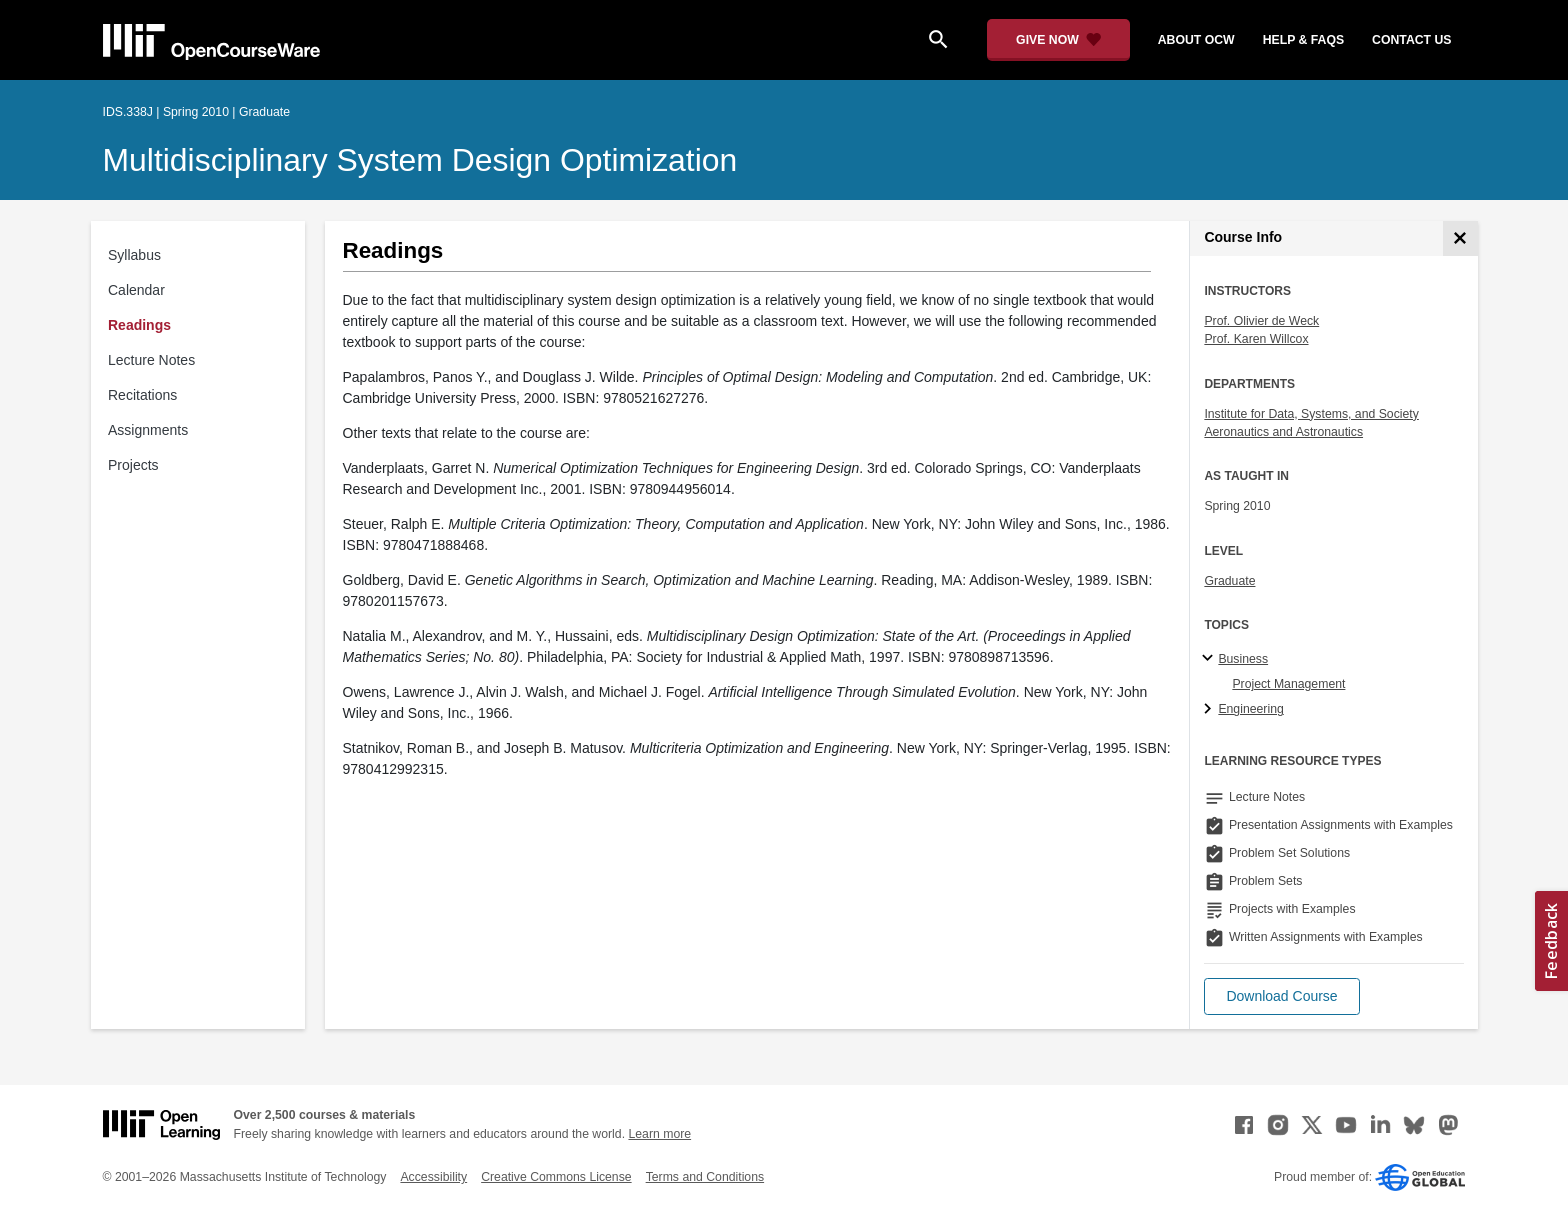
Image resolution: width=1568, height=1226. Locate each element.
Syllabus (134, 255)
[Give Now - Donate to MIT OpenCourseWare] (1058, 40)
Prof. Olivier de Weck (1261, 321)
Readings (139, 325)
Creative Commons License (556, 1177)
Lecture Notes (151, 360)
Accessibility (433, 1177)
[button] (1281, 996)
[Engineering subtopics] (1210, 710)
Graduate (1229, 581)
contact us (1411, 40)
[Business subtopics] (1210, 659)
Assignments (148, 430)
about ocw (1196, 40)
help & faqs (1303, 40)
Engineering (1250, 709)
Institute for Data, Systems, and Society (1311, 414)
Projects (133, 465)
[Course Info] (1460, 238)
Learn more (659, 1134)
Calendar (136, 290)
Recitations (142, 395)
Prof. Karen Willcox (1256, 339)
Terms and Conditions (705, 1177)
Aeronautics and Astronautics (1283, 432)
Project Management (1288, 684)
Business (1243, 659)
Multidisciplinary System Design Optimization (420, 160)
